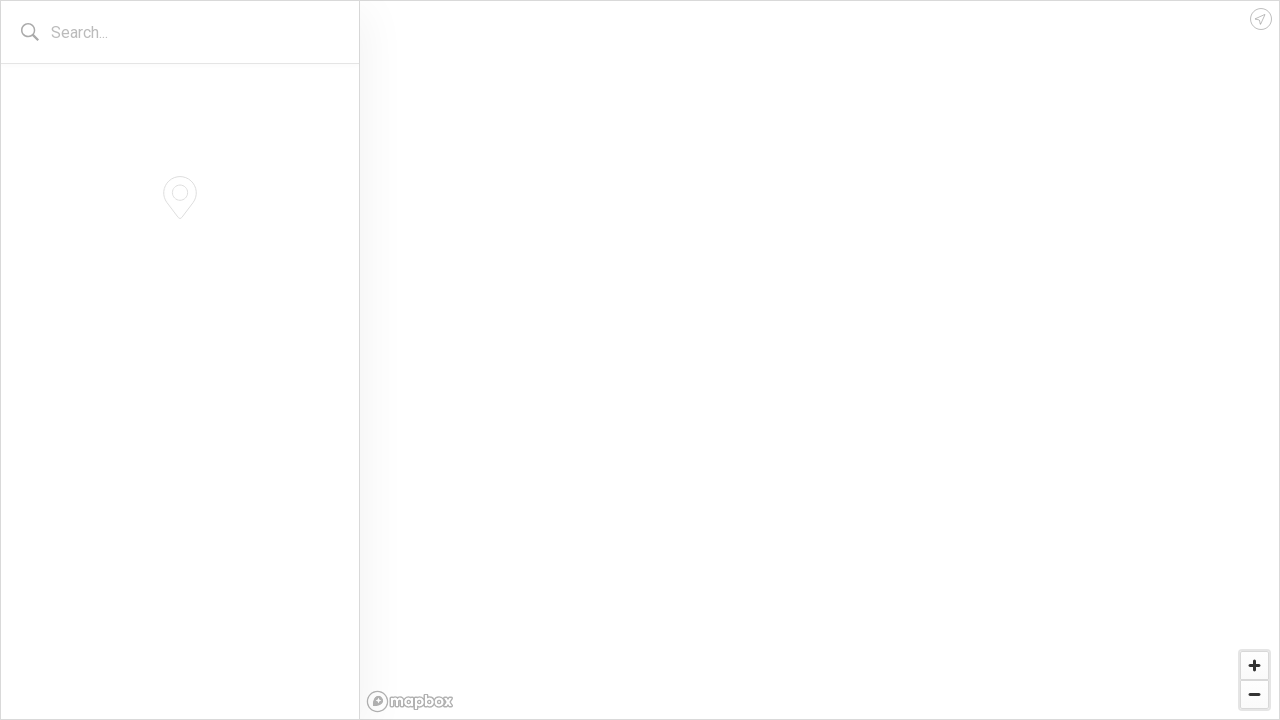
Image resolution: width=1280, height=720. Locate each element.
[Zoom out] (1254, 694)
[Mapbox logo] (410, 701)
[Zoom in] (1254, 665)
